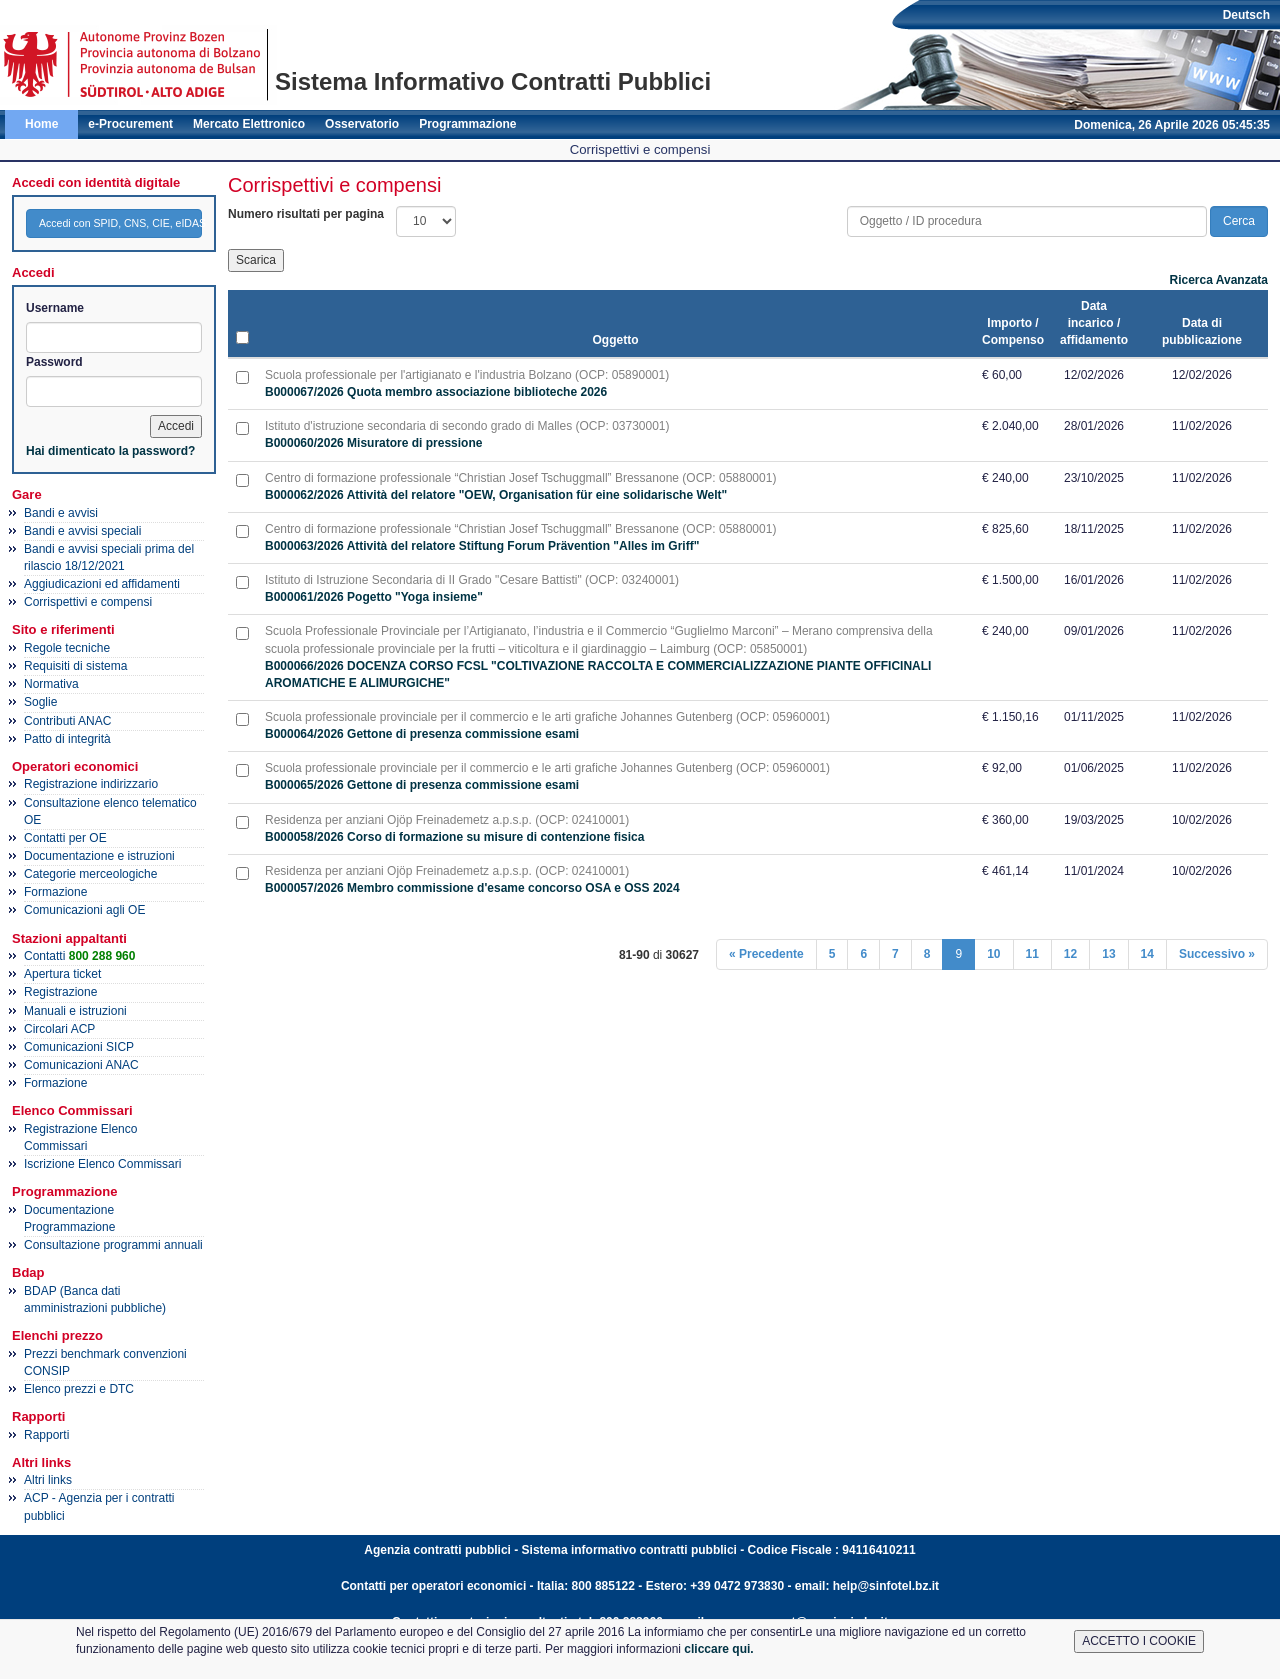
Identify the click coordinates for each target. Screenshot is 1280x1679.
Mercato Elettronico (249, 124)
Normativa (51, 684)
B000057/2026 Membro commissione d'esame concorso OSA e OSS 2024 (472, 888)
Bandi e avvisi (61, 513)
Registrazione (60, 992)
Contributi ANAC (67, 721)
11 (1032, 954)
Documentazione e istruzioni (99, 856)
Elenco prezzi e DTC (79, 1389)
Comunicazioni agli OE (84, 910)
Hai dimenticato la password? (110, 451)
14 (1147, 954)
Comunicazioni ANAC (81, 1065)
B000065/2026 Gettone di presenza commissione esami (422, 785)
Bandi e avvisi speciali (82, 531)
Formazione (55, 892)
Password (54, 362)
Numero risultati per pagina (306, 214)
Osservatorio (362, 124)
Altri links (48, 1480)
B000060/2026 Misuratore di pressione (373, 443)
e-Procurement (130, 124)
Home (41, 124)
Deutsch (1246, 15)
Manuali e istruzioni (75, 1011)
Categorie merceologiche (90, 874)
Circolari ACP (59, 1029)
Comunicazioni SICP (79, 1047)
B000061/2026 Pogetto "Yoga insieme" (374, 597)
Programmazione (467, 124)
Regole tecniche (67, 648)
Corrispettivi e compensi (88, 602)
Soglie (40, 702)
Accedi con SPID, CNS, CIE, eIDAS (120, 223)
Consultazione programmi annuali (113, 1245)
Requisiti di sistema (75, 666)
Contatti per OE (65, 838)
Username (55, 308)
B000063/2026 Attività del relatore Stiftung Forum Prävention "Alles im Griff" (482, 546)
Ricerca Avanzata (1219, 280)
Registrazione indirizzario (91, 784)
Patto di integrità (67, 739)
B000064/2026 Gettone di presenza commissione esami (422, 734)
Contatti (79, 956)
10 (993, 954)
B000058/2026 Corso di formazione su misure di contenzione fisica (454, 837)
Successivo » (1217, 954)
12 (1070, 954)
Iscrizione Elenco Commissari (102, 1164)
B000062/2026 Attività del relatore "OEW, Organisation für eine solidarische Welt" (496, 495)
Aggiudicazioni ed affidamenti (102, 584)
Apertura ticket (62, 974)
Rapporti (46, 1435)
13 (1108, 954)
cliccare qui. (718, 1649)
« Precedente (766, 954)
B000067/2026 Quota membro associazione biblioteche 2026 (436, 392)
